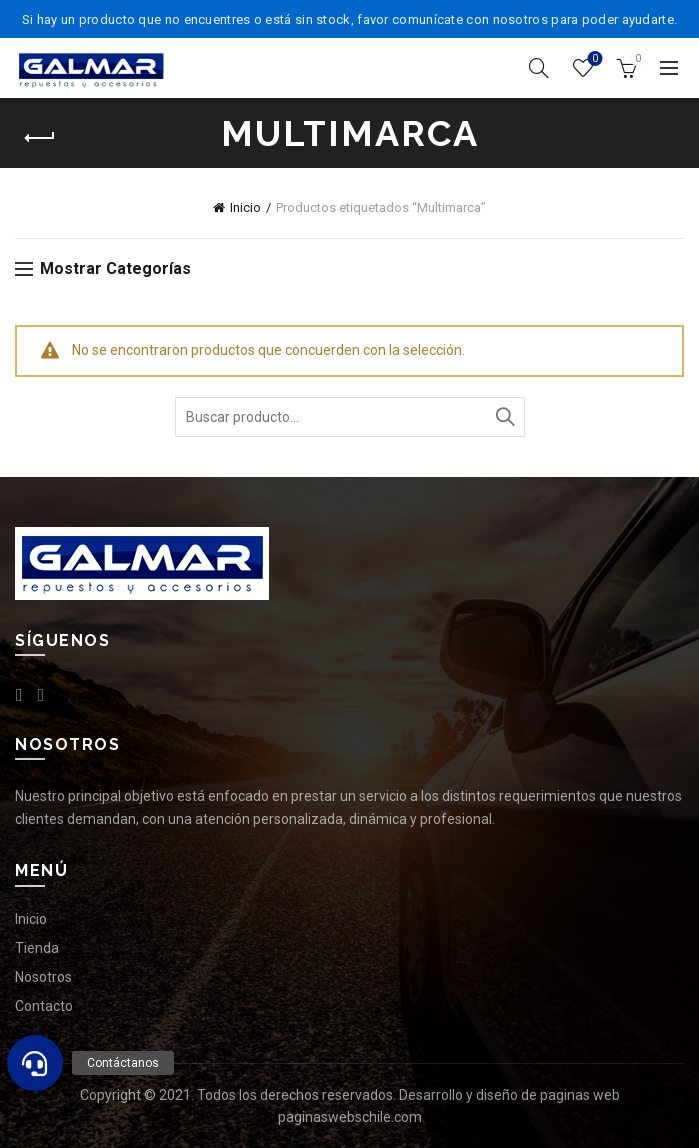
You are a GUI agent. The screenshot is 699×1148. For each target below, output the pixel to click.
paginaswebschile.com (350, 1117)
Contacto (44, 1006)
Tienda (37, 948)
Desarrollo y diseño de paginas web (509, 1095)
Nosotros (43, 977)
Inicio (245, 207)
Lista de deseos (593, 59)
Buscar (505, 417)
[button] (35, 1063)
